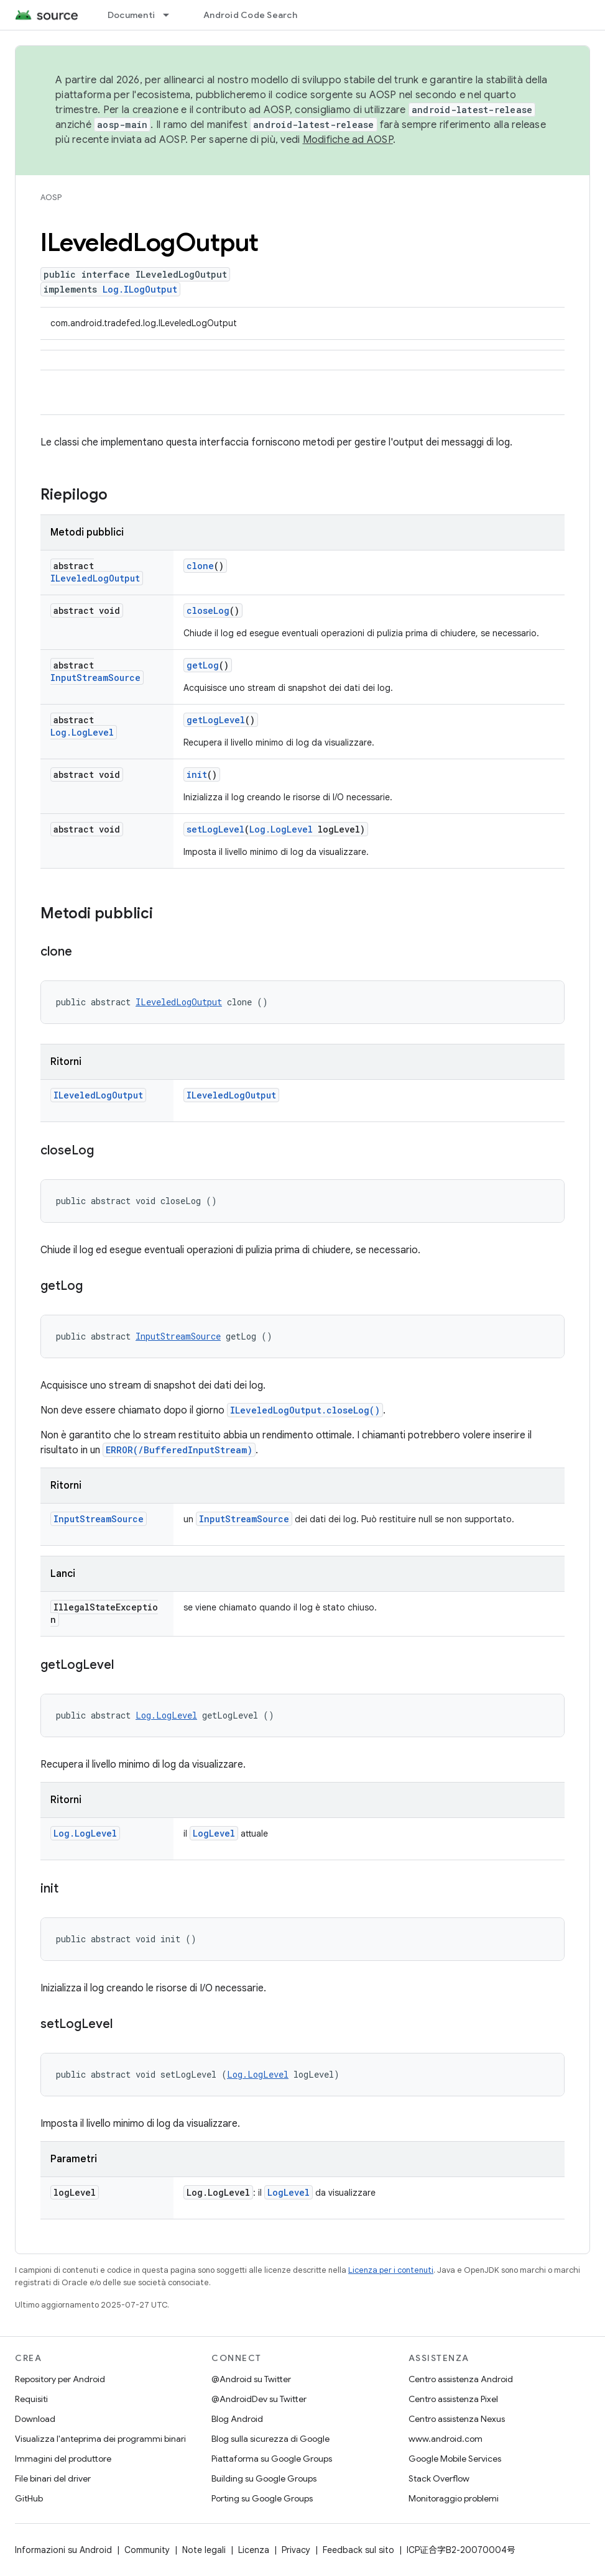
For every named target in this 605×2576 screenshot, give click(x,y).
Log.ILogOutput (140, 289)
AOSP (51, 197)
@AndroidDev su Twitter (259, 2399)
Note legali (204, 2550)
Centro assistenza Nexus (457, 2418)
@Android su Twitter (251, 2379)
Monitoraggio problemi (454, 2498)
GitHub (29, 2498)
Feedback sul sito (358, 2550)
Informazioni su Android (63, 2550)
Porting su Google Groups (262, 2498)
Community (147, 2550)
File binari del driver (53, 2478)
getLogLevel (216, 720)
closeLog (208, 610)
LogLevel (214, 1833)
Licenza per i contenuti (390, 2270)
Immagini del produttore (63, 2458)
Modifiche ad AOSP (348, 140)
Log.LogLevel (82, 732)
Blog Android (237, 2418)
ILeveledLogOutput (95, 578)
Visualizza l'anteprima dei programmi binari (100, 2438)
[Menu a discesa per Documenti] (171, 15)
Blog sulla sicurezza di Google (270, 2438)
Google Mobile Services (455, 2458)
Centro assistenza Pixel (453, 2399)
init (197, 774)
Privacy (296, 2550)
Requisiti (31, 2399)
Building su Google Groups (263, 2478)
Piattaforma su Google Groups (271, 2458)
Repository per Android (60, 2379)
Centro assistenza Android (461, 2379)
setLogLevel (215, 829)
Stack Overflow (439, 2478)
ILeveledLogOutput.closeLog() (305, 1410)
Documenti (131, 15)
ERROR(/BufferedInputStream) (179, 1450)
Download (35, 2418)
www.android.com (446, 2438)
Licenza (253, 2550)
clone (200, 566)
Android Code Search (250, 15)
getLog (203, 665)
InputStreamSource (95, 677)
